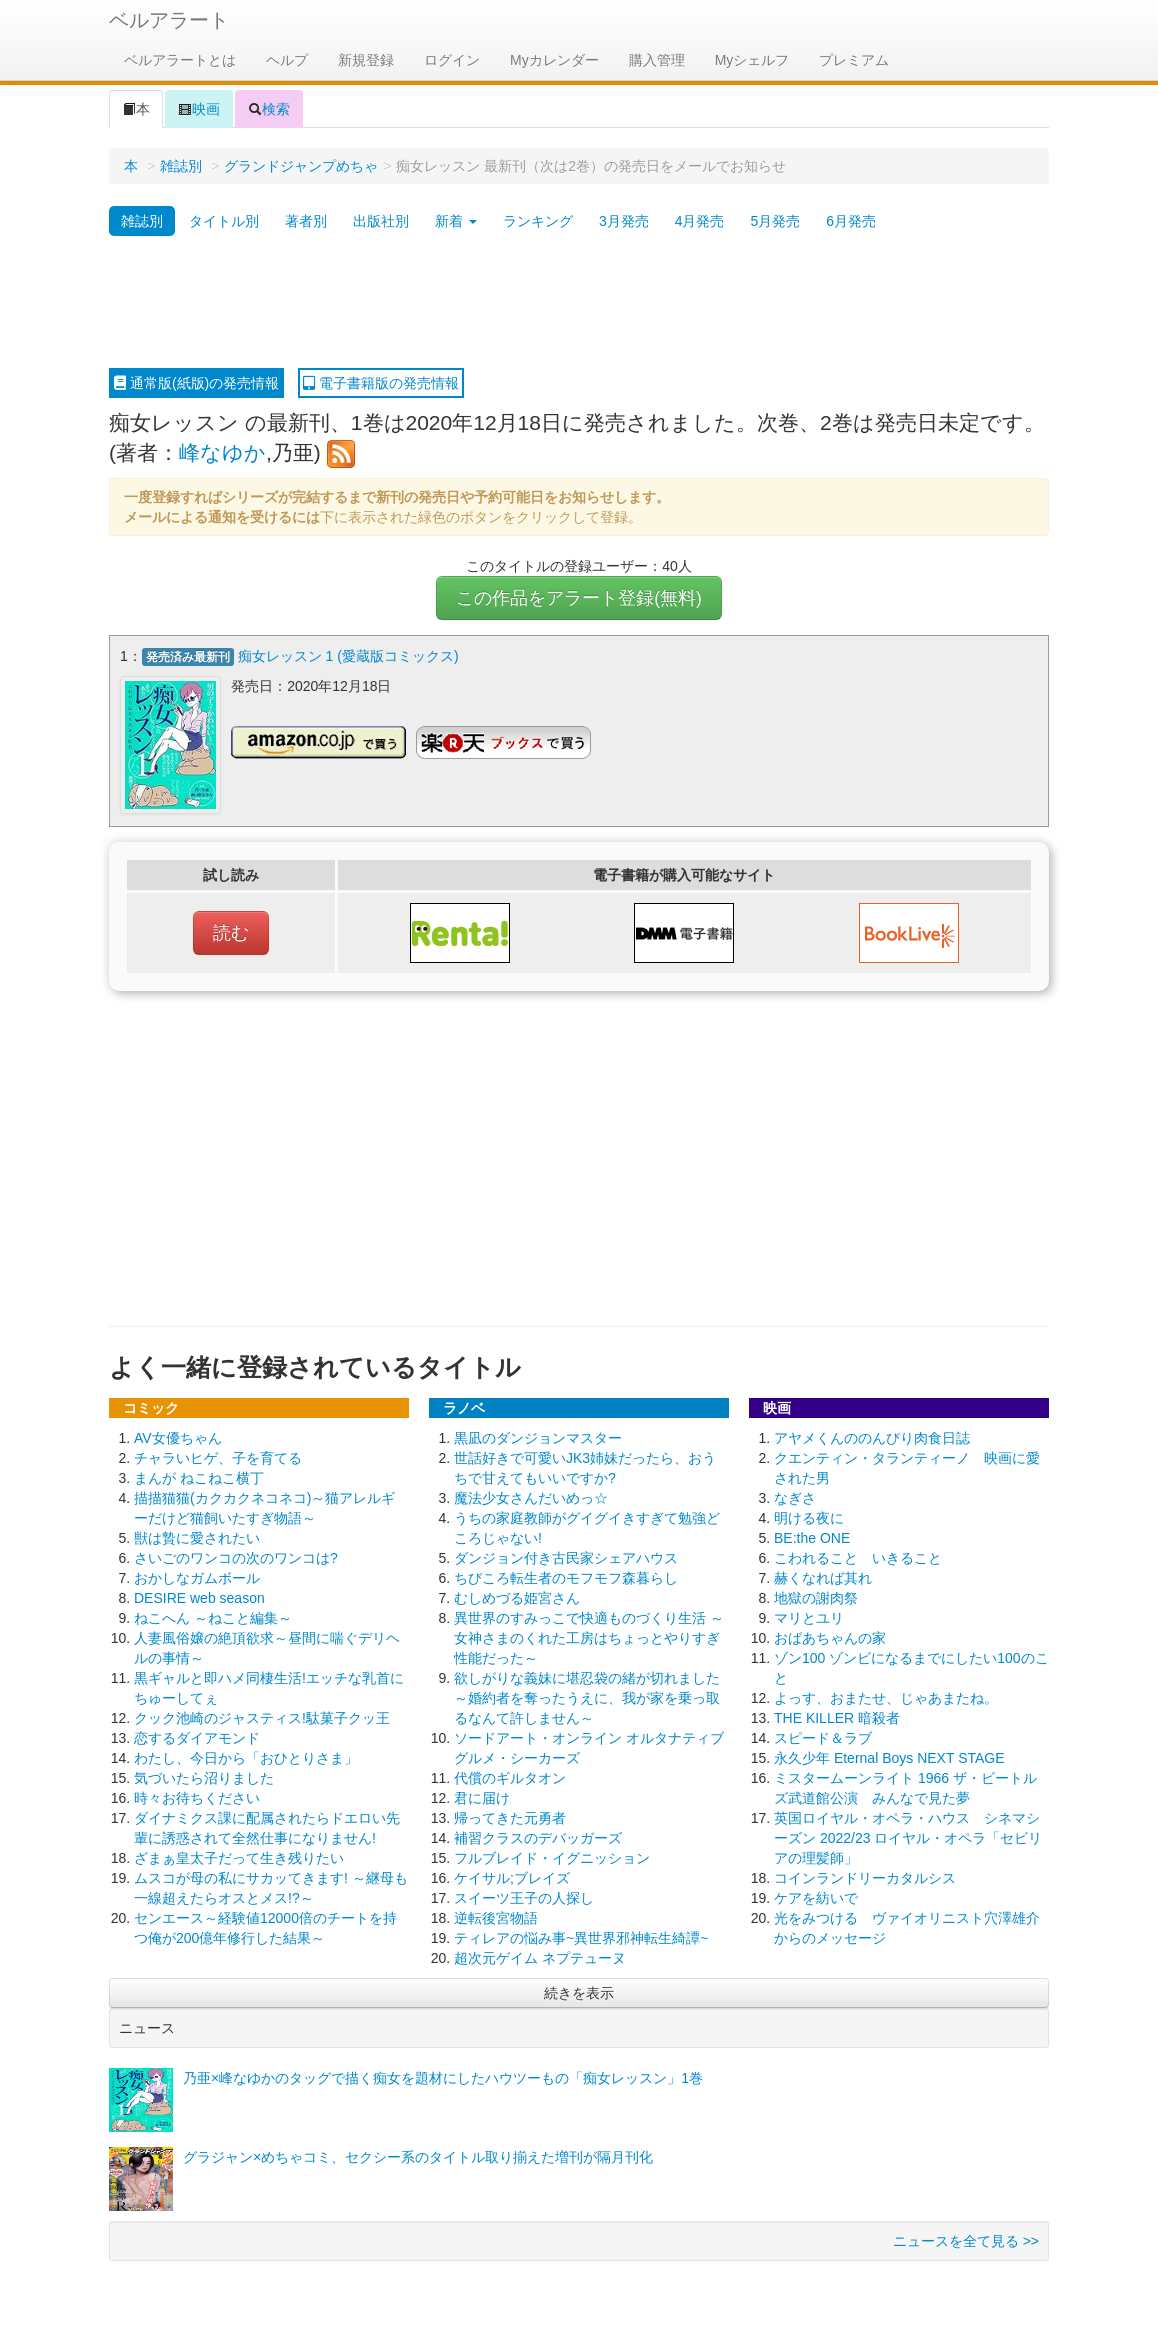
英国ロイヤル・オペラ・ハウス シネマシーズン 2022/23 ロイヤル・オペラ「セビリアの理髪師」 (908, 1836)
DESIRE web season (199, 1596)
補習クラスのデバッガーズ (538, 1836)
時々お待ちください (197, 1796)
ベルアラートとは (180, 60)
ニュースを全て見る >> (966, 2239)
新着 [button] (456, 221)
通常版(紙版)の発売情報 (196, 383)
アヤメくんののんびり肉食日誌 (872, 1436)
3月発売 (624, 221)
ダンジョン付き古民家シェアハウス (566, 1556)
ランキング (538, 221)
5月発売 (775, 221)
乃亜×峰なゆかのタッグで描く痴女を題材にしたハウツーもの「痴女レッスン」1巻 (443, 2076)
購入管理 (657, 60)
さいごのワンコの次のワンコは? (236, 1556)
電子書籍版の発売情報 (381, 383)
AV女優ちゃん (178, 1436)
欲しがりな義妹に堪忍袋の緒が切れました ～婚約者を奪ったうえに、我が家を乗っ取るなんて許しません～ (587, 1696)
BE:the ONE (812, 1536)
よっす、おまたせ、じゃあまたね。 (886, 1696)
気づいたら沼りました (204, 1776)
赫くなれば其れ (823, 1576)
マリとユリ (809, 1616)
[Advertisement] (579, 303)
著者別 (306, 221)
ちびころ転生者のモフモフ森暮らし (566, 1576)
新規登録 (366, 60)
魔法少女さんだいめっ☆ (531, 1496)
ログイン (452, 60)
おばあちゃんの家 (830, 1636)
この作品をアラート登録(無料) (579, 598)
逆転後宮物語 (496, 1916)
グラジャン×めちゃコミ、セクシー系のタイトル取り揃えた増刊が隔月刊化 (418, 2155)
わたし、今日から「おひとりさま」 (246, 1756)
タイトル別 (224, 221)
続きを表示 (579, 1991)
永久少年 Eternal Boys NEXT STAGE (889, 1756)
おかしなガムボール (197, 1576)
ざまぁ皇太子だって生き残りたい (239, 1856)
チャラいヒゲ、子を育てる (218, 1456)
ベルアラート (169, 20)
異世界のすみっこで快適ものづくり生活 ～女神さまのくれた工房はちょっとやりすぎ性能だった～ (589, 1636)
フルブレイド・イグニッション (552, 1856)
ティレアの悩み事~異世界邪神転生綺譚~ (581, 1936)
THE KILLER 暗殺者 (837, 1716)
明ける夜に (809, 1516)
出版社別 (381, 221)
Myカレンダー (554, 60)
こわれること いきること (858, 1556)
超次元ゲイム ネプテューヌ (540, 1956)
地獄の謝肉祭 (816, 1596)
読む (231, 931)
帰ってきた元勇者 (510, 1816)
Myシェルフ (752, 60)
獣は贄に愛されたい (197, 1536)
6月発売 (851, 221)
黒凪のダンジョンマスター (538, 1436)
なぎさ (795, 1496)
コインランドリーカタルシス (865, 1876)
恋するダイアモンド (197, 1736)
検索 (269, 109)
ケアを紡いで (816, 1896)
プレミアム (854, 60)
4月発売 (700, 221)
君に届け (482, 1796)
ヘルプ (287, 60)
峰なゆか (222, 452)
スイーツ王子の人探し (524, 1896)
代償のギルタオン (510, 1776)
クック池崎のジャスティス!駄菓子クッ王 (262, 1716)
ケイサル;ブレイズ (512, 1876)
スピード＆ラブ (823, 1736)
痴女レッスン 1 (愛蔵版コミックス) (348, 656)
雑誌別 (181, 166)
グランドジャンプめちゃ (301, 166)
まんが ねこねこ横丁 (199, 1476)
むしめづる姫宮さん (517, 1596)
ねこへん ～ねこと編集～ (213, 1616)
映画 (199, 109)
